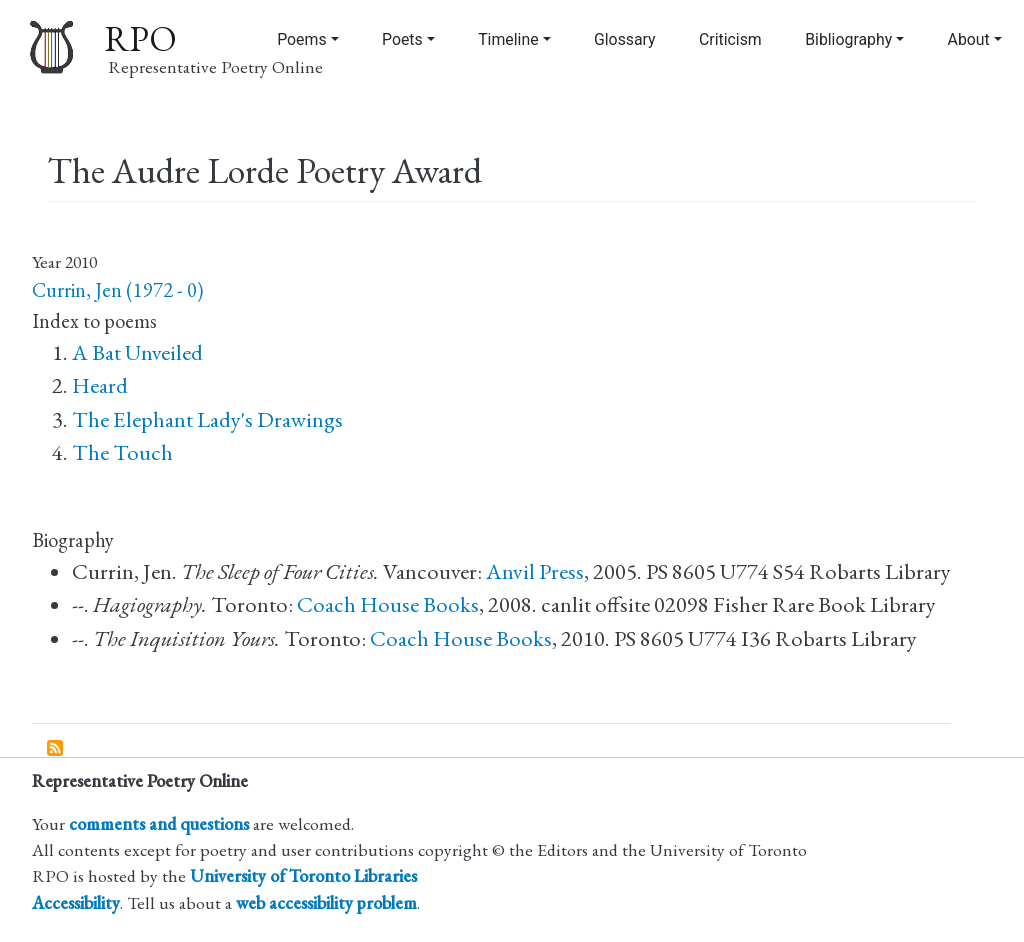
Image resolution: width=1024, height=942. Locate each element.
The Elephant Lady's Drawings (207, 419)
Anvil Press (535, 571)
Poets (402, 39)
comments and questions (159, 823)
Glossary (625, 39)
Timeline (508, 39)
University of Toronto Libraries (303, 875)
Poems (301, 39)
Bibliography (848, 39)
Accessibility (76, 902)
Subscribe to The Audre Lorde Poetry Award (56, 749)
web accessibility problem (326, 902)
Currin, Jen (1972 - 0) (117, 290)
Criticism (730, 39)
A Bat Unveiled (137, 352)
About (969, 39)
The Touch (122, 452)
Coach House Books (388, 604)
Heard (100, 385)
